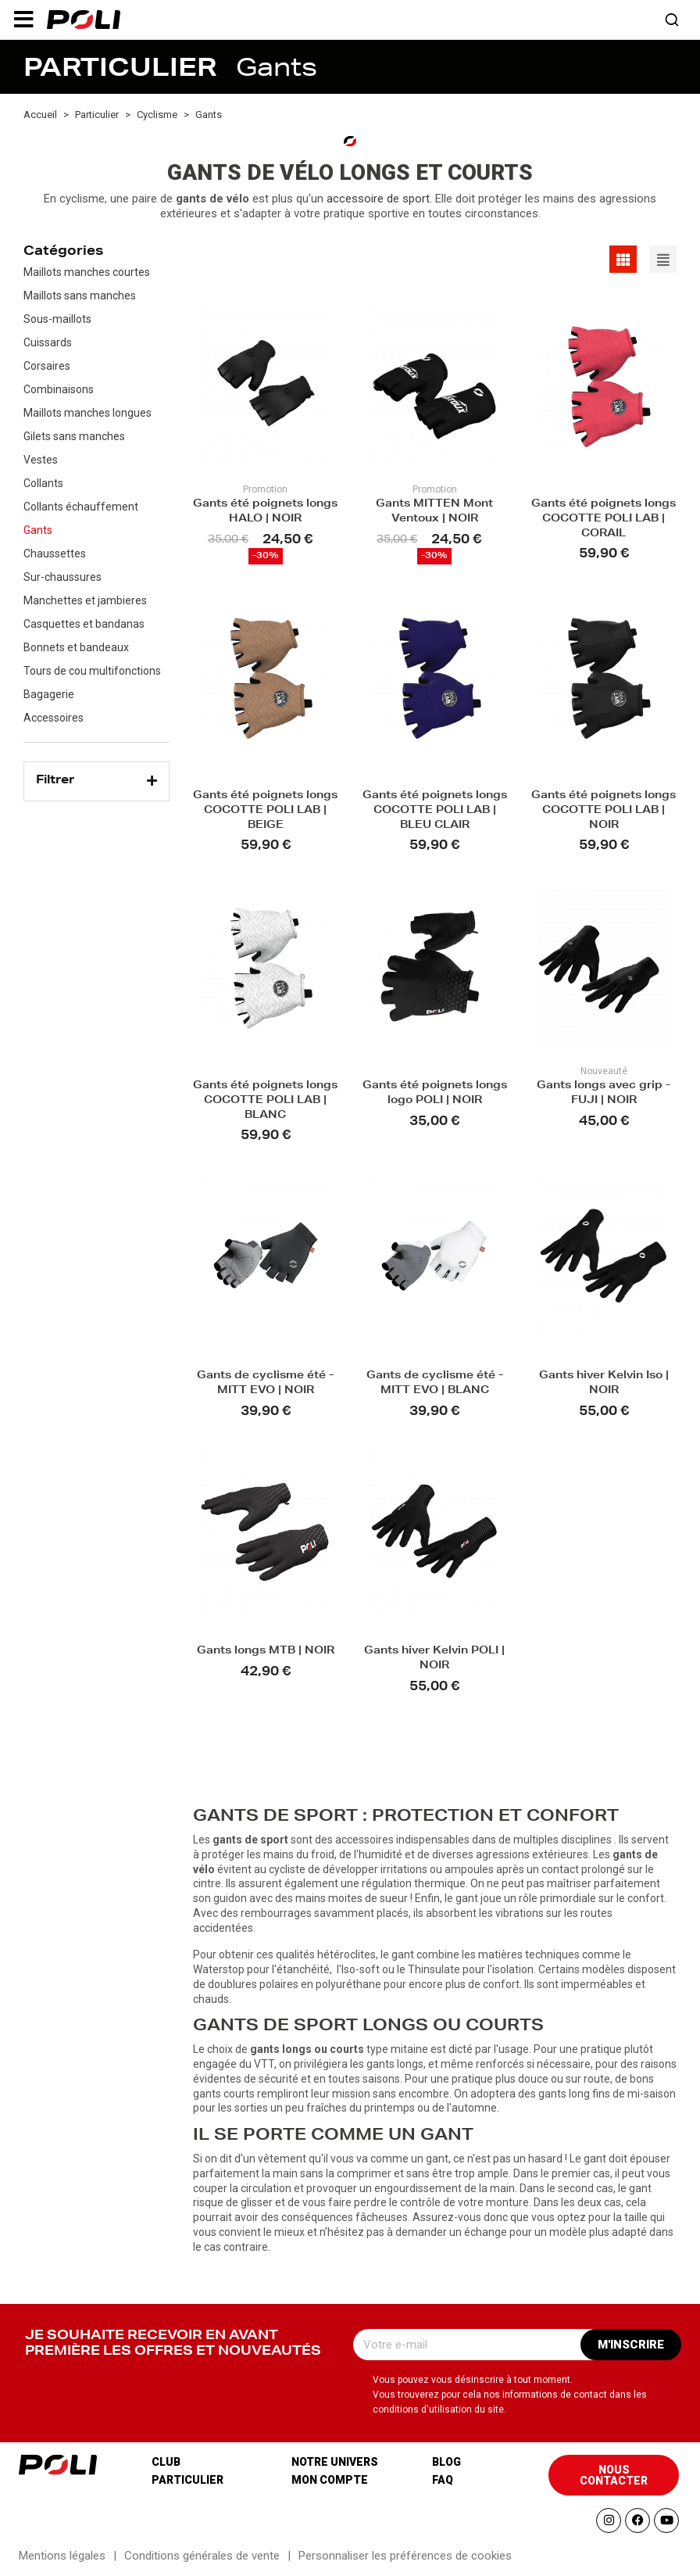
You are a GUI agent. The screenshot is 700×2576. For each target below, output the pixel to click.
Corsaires (46, 366)
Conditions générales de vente (202, 2556)
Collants (43, 483)
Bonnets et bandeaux (76, 647)
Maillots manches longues (87, 413)
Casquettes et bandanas (84, 624)
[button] (23, 19)
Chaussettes (54, 553)
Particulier (187, 2480)
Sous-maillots (57, 319)
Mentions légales (62, 2556)
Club (166, 2462)
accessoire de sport (378, 199)
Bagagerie (48, 694)
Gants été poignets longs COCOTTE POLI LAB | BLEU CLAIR (434, 811)
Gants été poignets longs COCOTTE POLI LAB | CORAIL (603, 519)
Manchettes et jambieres (85, 600)
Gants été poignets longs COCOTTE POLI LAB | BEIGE (265, 811)
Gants (37, 530)
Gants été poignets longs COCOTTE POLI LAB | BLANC (265, 1101)
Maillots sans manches (79, 295)
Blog (446, 2462)
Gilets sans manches (74, 436)
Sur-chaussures (62, 577)
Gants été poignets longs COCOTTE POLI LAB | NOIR (603, 811)
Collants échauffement (80, 506)
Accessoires (53, 717)
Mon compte (329, 2480)
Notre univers (334, 2462)
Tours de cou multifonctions (92, 671)
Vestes (40, 459)
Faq (442, 2480)
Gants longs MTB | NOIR (265, 1651)
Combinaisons (58, 389)
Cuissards (47, 342)
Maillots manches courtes (86, 272)
